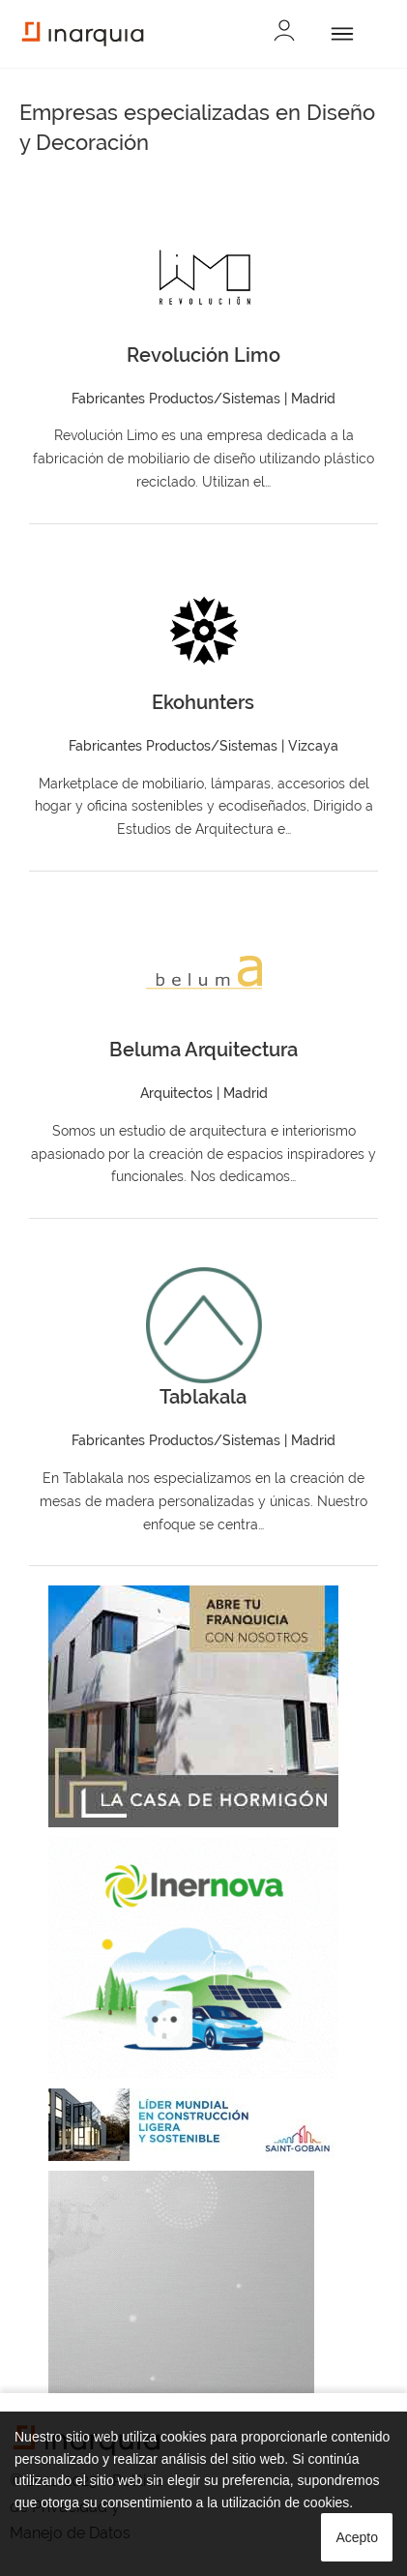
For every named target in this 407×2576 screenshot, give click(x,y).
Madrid (313, 398)
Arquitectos (176, 1093)
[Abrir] (339, 33)
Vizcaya (313, 746)
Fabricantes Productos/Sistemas (176, 398)
